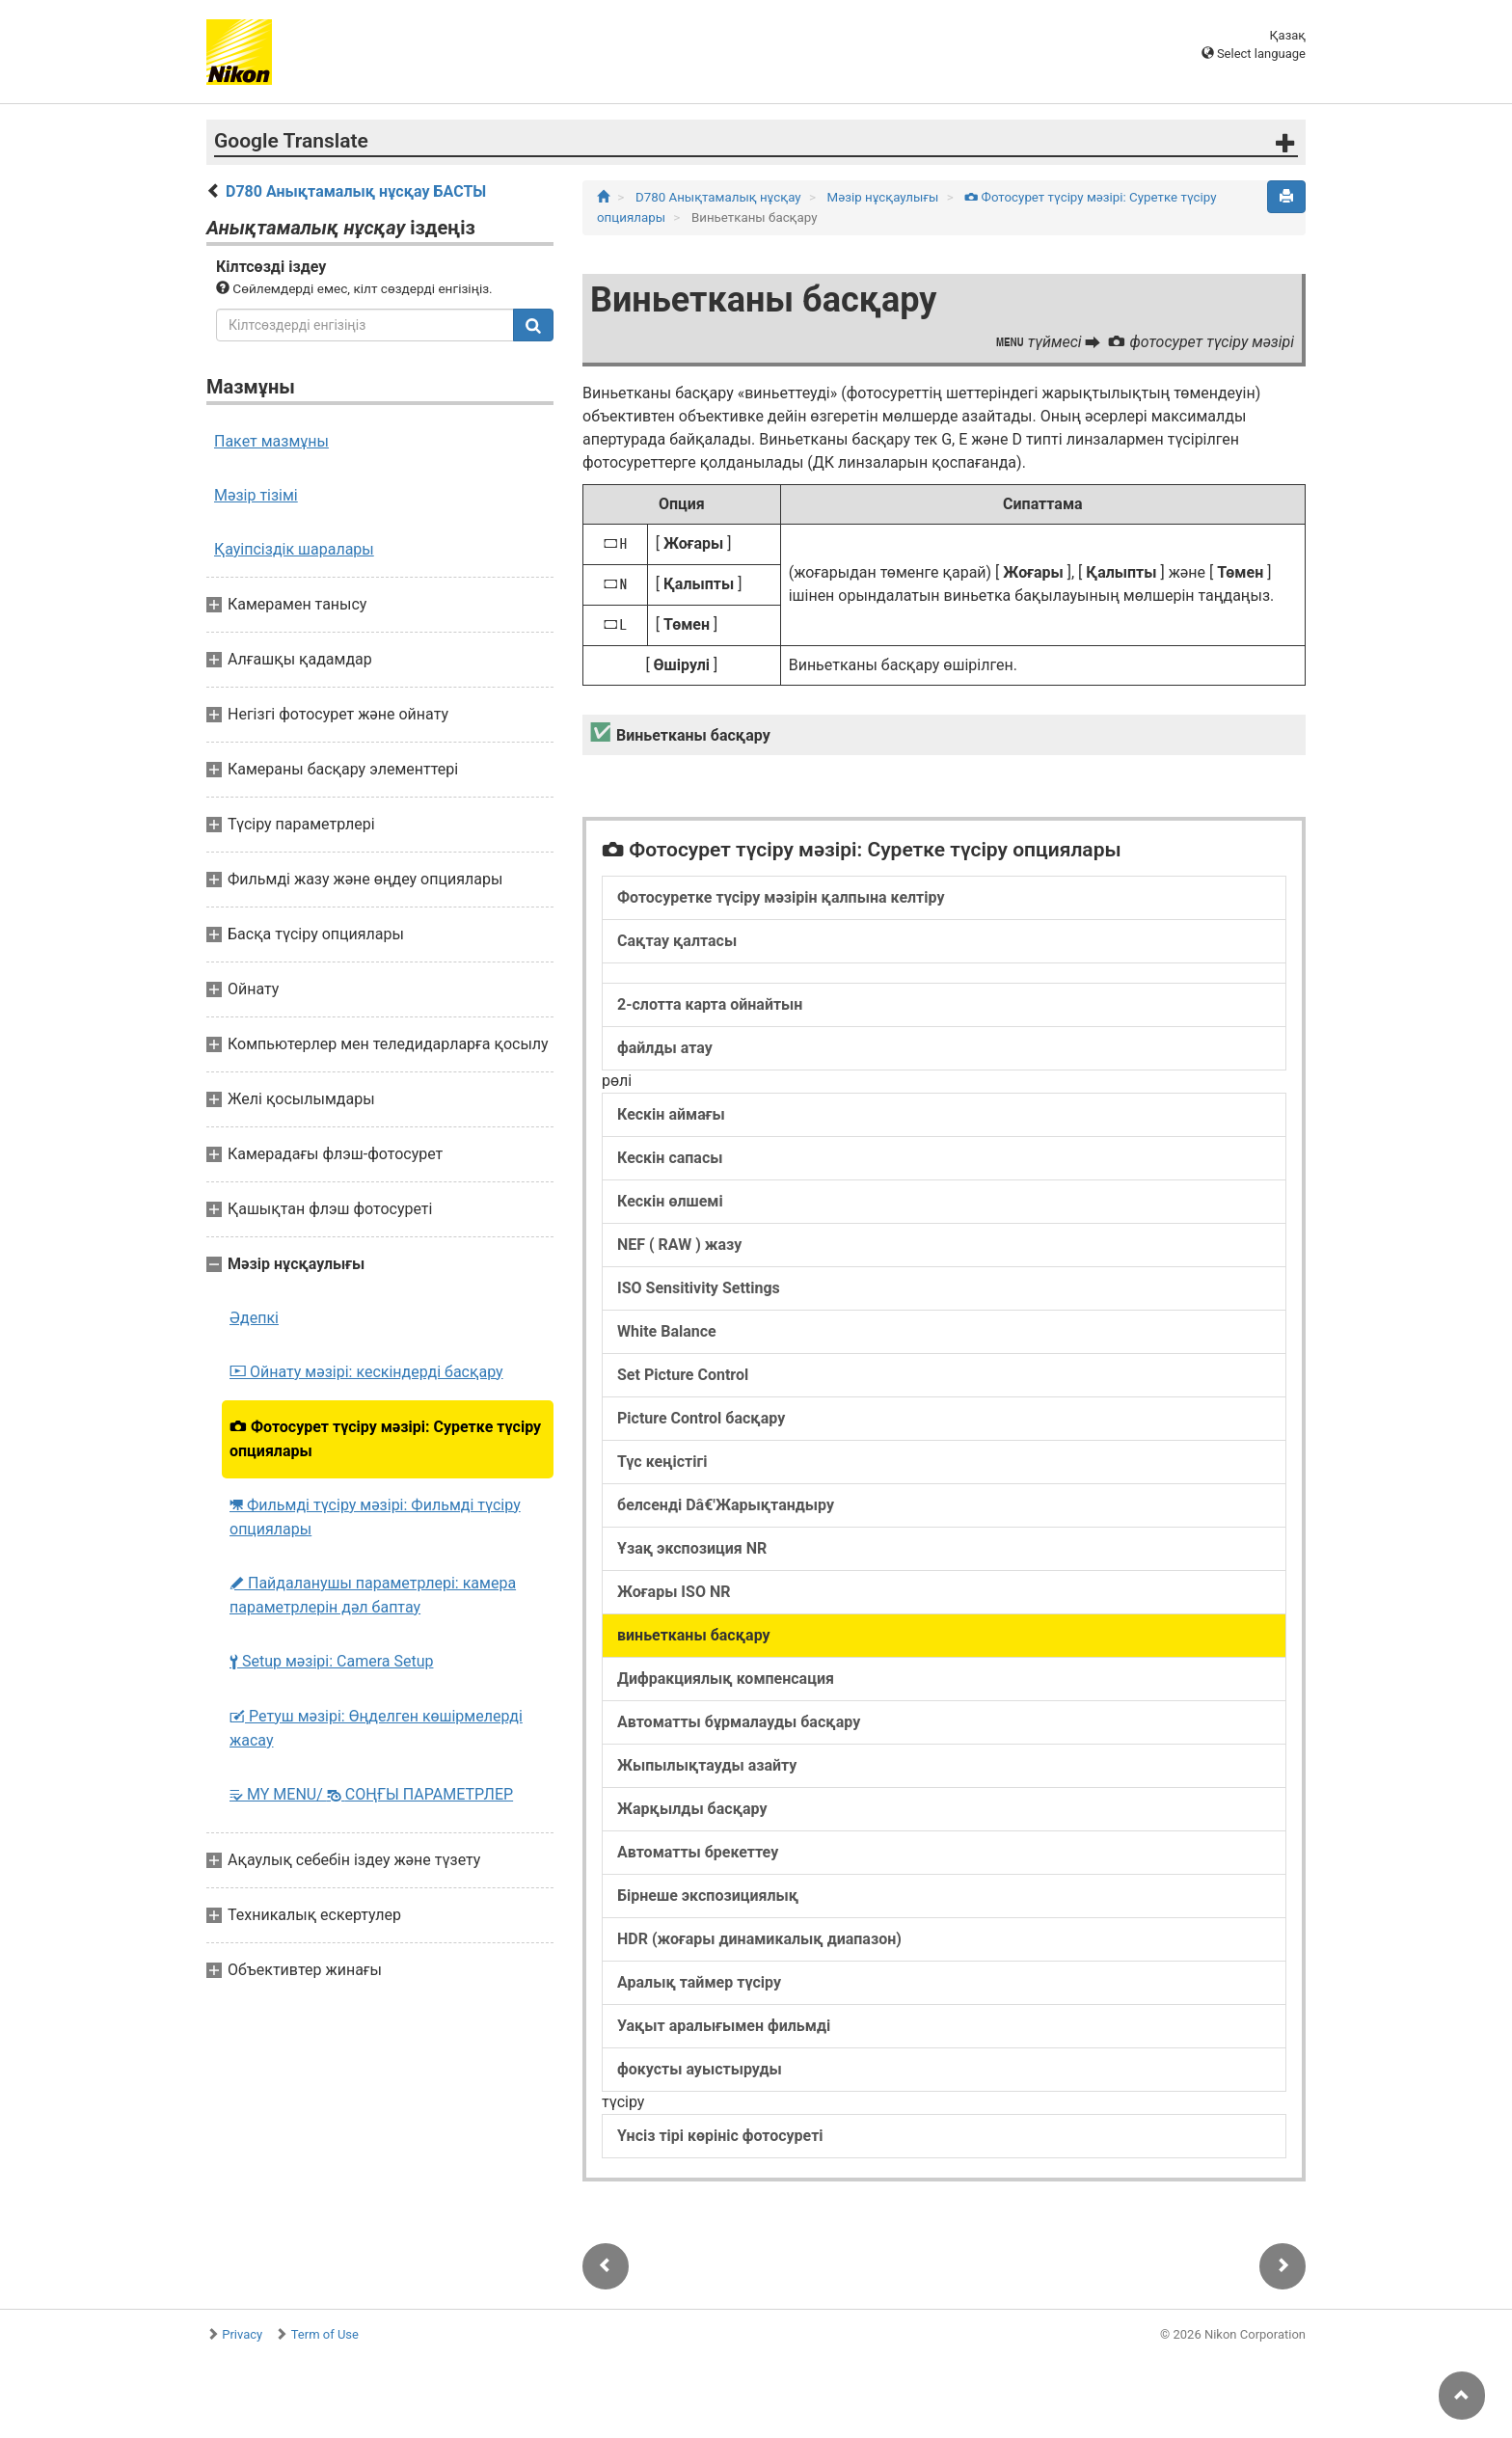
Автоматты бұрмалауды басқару (738, 1722)
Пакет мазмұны (271, 441)
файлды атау (665, 1048)
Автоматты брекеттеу (697, 1852)
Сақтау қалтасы (677, 941)
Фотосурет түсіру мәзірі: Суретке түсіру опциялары (385, 1439)
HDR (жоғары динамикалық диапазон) (759, 1939)
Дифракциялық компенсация (725, 1678)
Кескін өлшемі (670, 1201)
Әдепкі (254, 1318)
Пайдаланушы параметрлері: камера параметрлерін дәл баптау (373, 1595)
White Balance (666, 1331)
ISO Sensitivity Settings (698, 1288)
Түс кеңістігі (662, 1461)
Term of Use (325, 2334)
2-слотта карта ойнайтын (709, 1004)
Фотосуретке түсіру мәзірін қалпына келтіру (780, 897)
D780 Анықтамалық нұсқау (719, 197)
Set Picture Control (682, 1375)
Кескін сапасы (669, 1158)
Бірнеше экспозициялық (707, 1895)
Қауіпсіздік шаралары (294, 549)
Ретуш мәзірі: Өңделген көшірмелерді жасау (376, 1728)
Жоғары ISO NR (673, 1592)
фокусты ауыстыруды (699, 2069)
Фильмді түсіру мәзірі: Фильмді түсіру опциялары (375, 1517)
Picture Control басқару (701, 1418)
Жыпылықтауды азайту (706, 1765)
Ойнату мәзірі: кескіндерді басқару (366, 1372)
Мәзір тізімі (256, 495)
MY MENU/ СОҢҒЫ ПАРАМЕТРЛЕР (371, 1794)
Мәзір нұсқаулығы (884, 197)
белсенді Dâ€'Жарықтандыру (725, 1505)
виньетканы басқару (693, 1635)
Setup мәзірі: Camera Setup (331, 1661)
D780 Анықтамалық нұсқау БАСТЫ (356, 191)
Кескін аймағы (671, 1114)
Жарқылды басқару (692, 1809)
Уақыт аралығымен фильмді (723, 2026)
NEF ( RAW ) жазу (679, 1244)
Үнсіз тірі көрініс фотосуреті (720, 2135)
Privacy (242, 2334)
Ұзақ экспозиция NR (692, 1548)
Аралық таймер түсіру (699, 1982)
